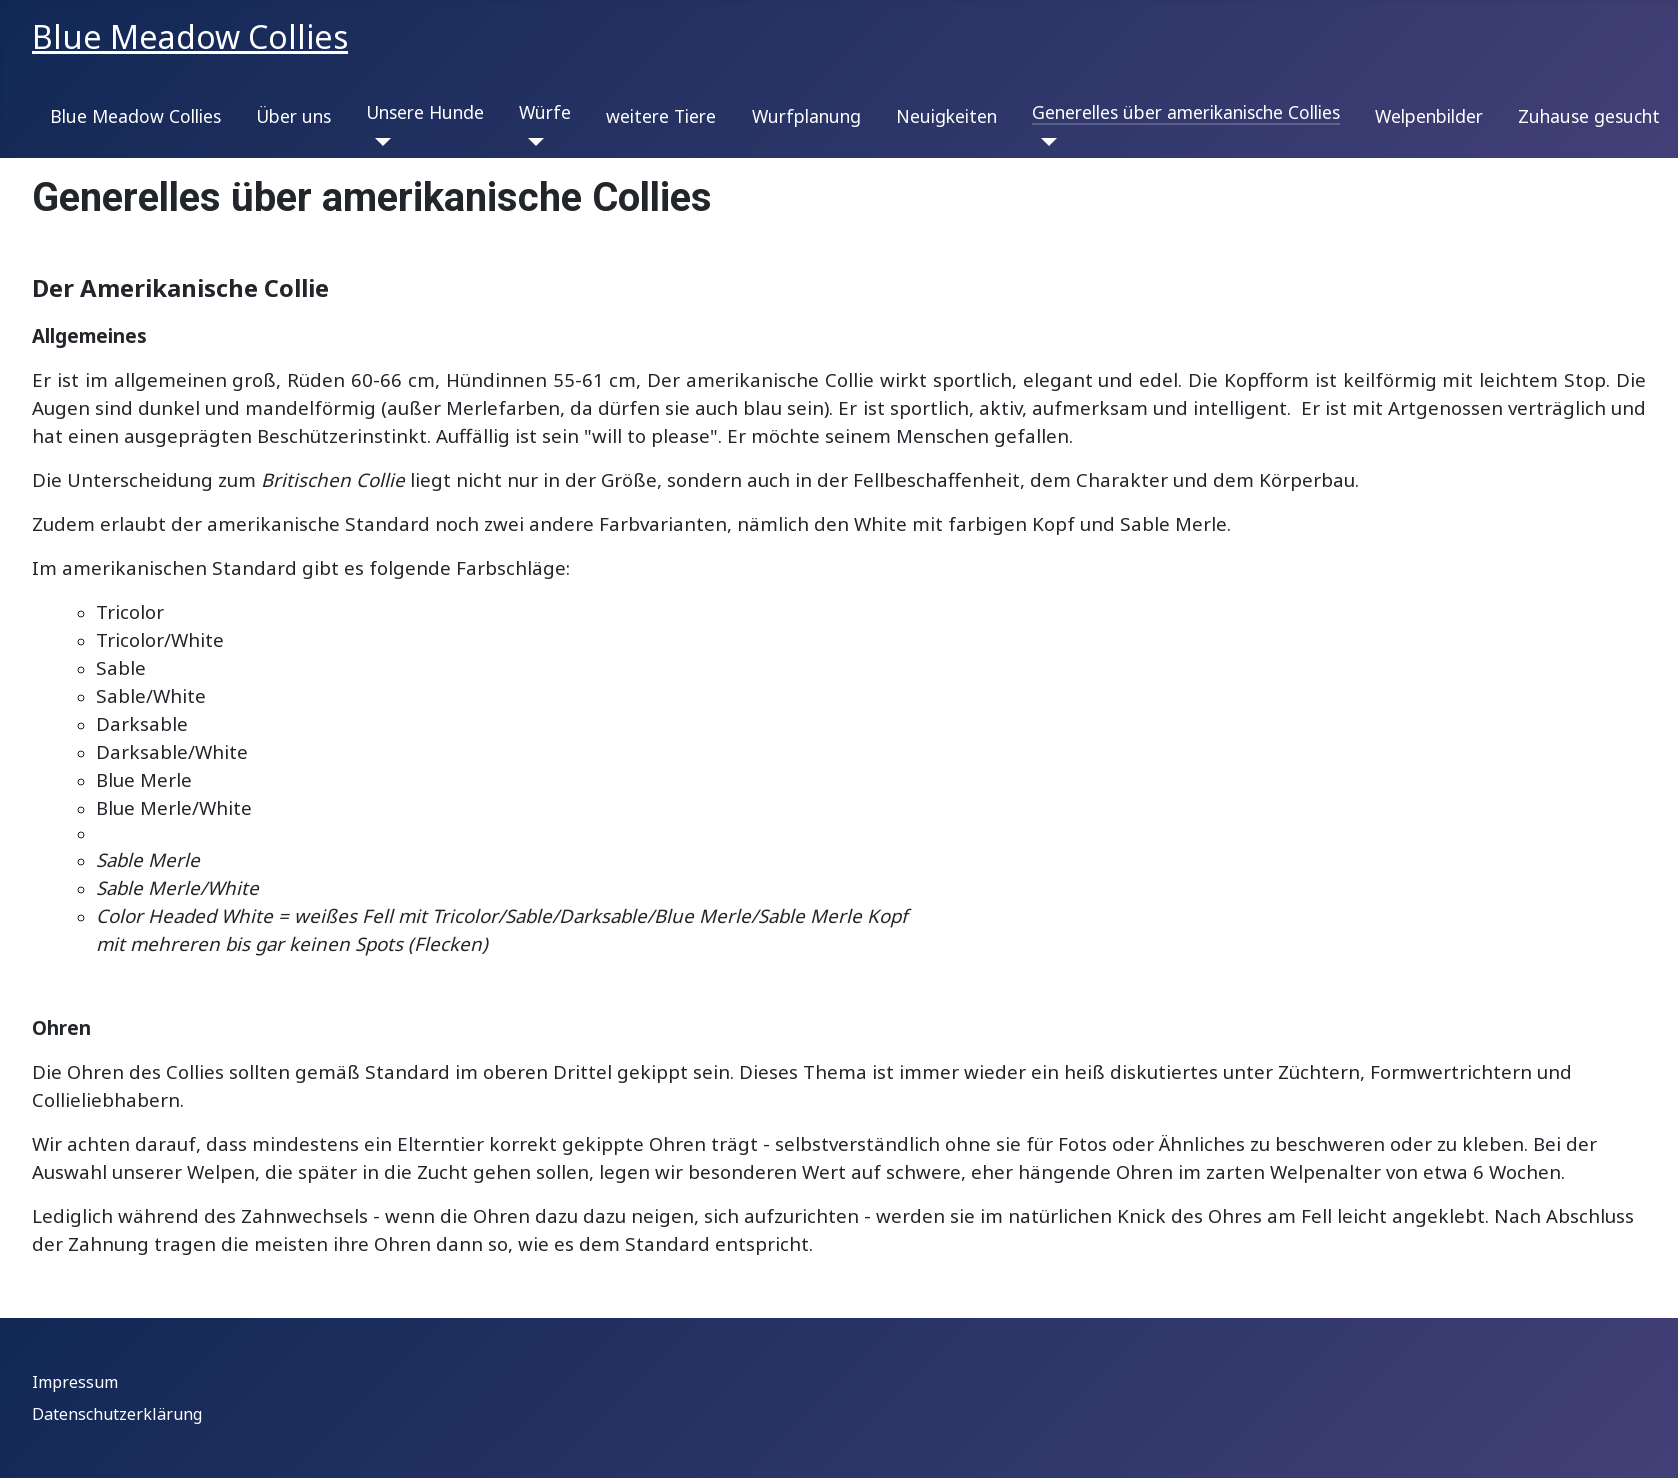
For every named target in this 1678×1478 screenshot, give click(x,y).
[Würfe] (531, 142)
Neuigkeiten (946, 116)
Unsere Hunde (425, 112)
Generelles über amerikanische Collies (1186, 112)
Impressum (75, 1382)
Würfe (545, 112)
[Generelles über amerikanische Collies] (1044, 142)
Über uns (293, 116)
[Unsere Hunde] (378, 142)
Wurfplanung (806, 116)
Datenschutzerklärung (117, 1414)
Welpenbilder (1429, 116)
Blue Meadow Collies (135, 116)
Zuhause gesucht (1589, 116)
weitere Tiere (661, 116)
